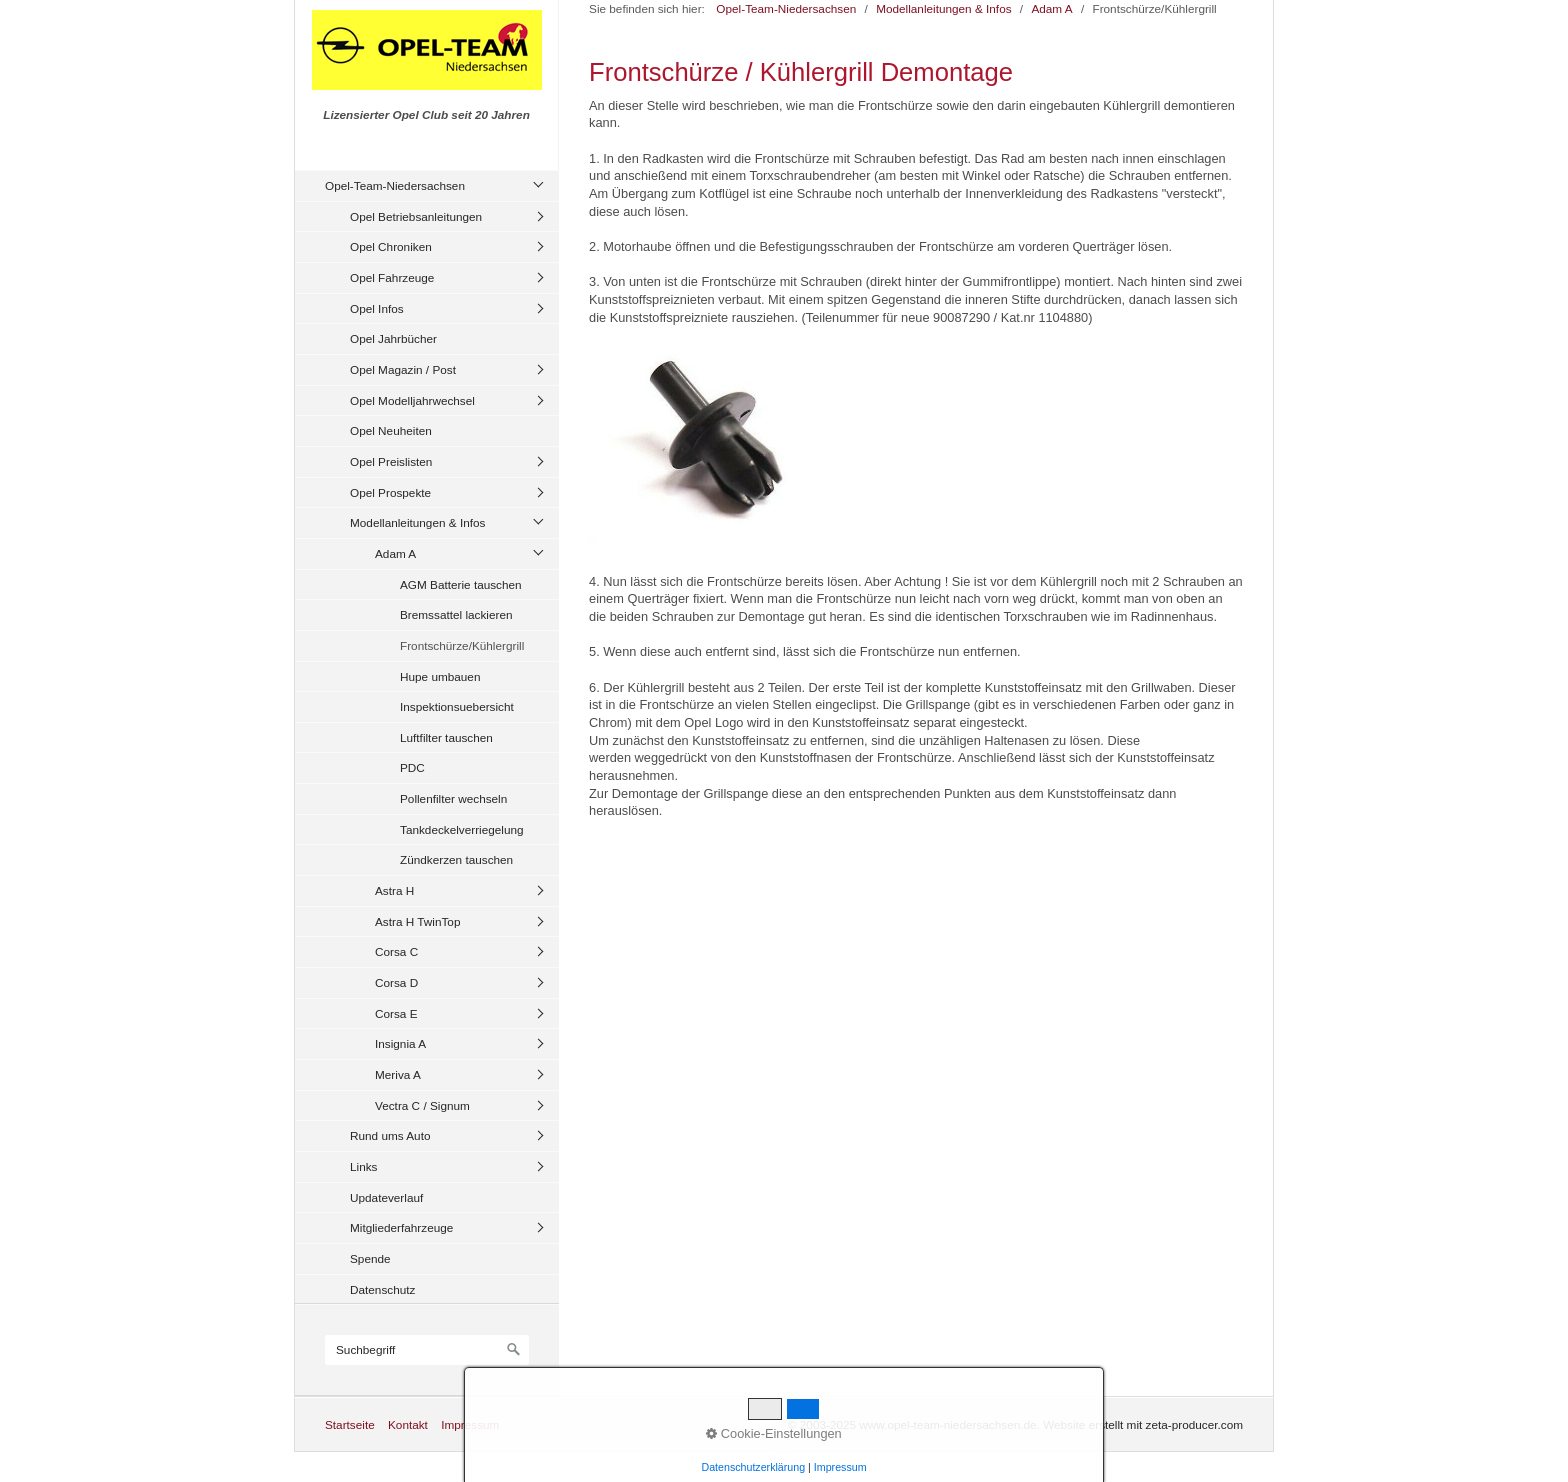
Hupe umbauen (440, 676)
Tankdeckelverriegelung (462, 829)
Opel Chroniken (391, 246)
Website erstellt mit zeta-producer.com (1143, 1424)
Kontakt (408, 1424)
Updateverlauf (386, 1197)
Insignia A (400, 1043)
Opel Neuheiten (391, 430)
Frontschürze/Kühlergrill (462, 645)
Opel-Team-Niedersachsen (395, 185)
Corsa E (396, 1013)
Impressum (470, 1424)
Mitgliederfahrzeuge (401, 1227)
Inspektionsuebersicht (457, 706)
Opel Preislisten (391, 461)
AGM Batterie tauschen (461, 584)
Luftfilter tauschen (446, 737)
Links (363, 1166)
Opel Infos (377, 308)
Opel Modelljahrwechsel (412, 400)
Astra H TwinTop (417, 921)
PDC (412, 767)
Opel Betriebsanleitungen (416, 216)
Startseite (350, 1424)
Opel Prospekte (390, 492)
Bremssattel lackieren (456, 614)
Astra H (394, 890)
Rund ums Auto (390, 1135)
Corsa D (396, 982)
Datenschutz (382, 1289)
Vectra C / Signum (422, 1105)
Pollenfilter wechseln (453, 798)
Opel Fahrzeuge (392, 277)
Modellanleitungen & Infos (417, 522)
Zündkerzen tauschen (456, 859)
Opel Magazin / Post (403, 369)
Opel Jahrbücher (393, 338)
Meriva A (398, 1074)
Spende (370, 1258)
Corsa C (396, 951)
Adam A (395, 553)
